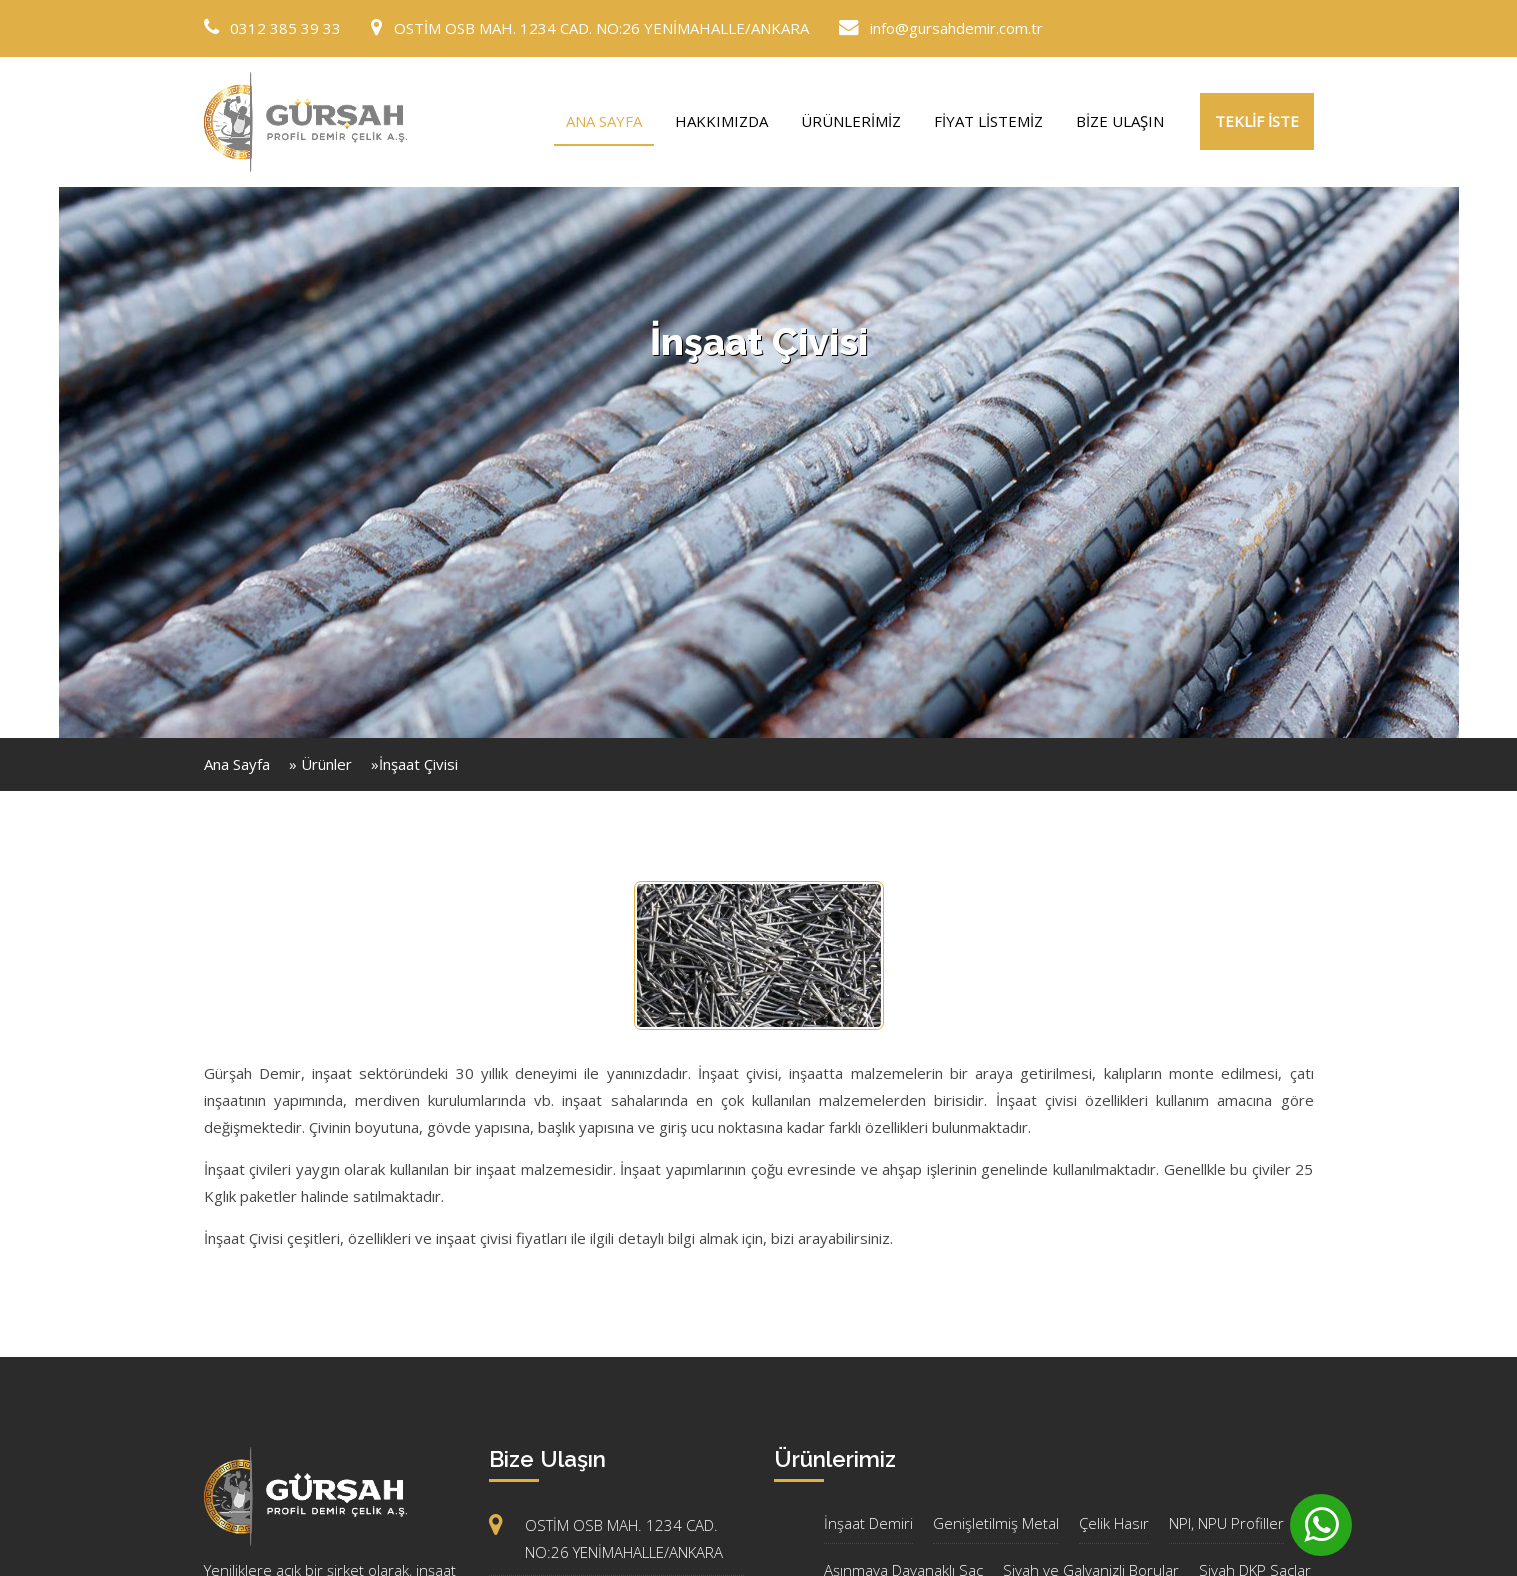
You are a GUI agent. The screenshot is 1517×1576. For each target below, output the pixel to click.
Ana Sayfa (237, 764)
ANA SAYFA (604, 121)
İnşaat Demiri (868, 1523)
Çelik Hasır (1114, 1523)
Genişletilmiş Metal (996, 1523)
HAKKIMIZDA (721, 121)
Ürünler (326, 764)
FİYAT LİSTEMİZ (988, 121)
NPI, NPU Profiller (1226, 1523)
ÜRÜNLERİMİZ (851, 121)
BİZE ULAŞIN (1120, 121)
